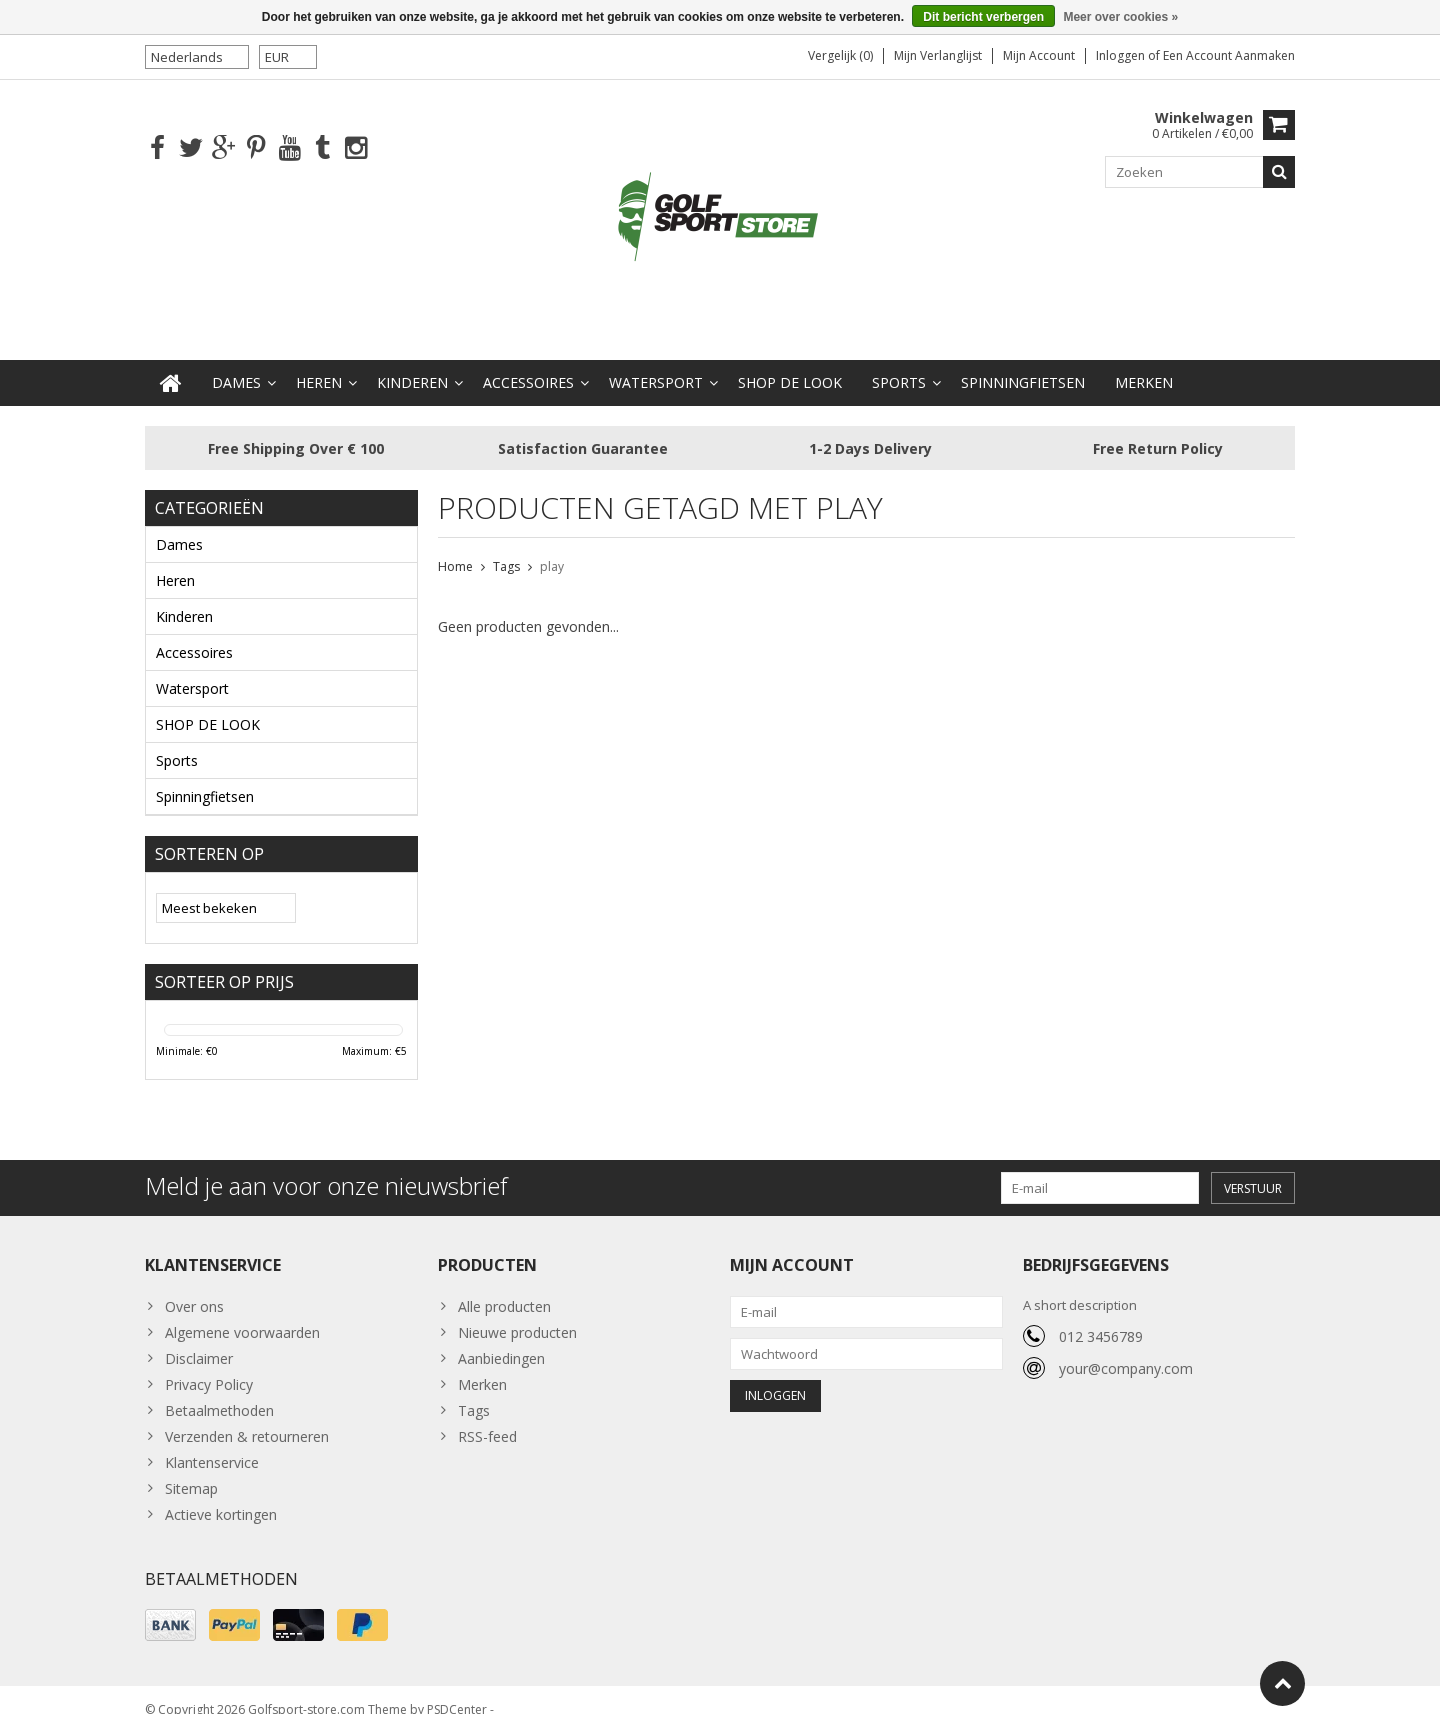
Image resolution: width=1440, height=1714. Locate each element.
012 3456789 (1101, 1316)
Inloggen (1122, 55)
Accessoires (528, 362)
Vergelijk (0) (840, 55)
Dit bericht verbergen (983, 17)
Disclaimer (199, 1338)
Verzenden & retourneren (247, 1416)
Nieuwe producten (517, 1312)
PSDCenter (457, 1689)
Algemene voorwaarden (242, 1312)
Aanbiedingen (501, 1338)
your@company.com (1126, 1348)
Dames (236, 362)
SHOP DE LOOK (790, 362)
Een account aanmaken (1229, 55)
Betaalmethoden (219, 1390)
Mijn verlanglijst (938, 55)
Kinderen (412, 362)
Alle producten (504, 1286)
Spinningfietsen (1023, 362)
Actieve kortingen (221, 1494)
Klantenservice (212, 1442)
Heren (319, 362)
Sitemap (191, 1468)
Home (455, 546)
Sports (899, 362)
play (552, 546)
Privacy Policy (209, 1364)
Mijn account (1039, 55)
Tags (506, 546)
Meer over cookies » (1120, 17)
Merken (1144, 362)
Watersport (656, 362)
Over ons (194, 1286)
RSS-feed (487, 1416)
